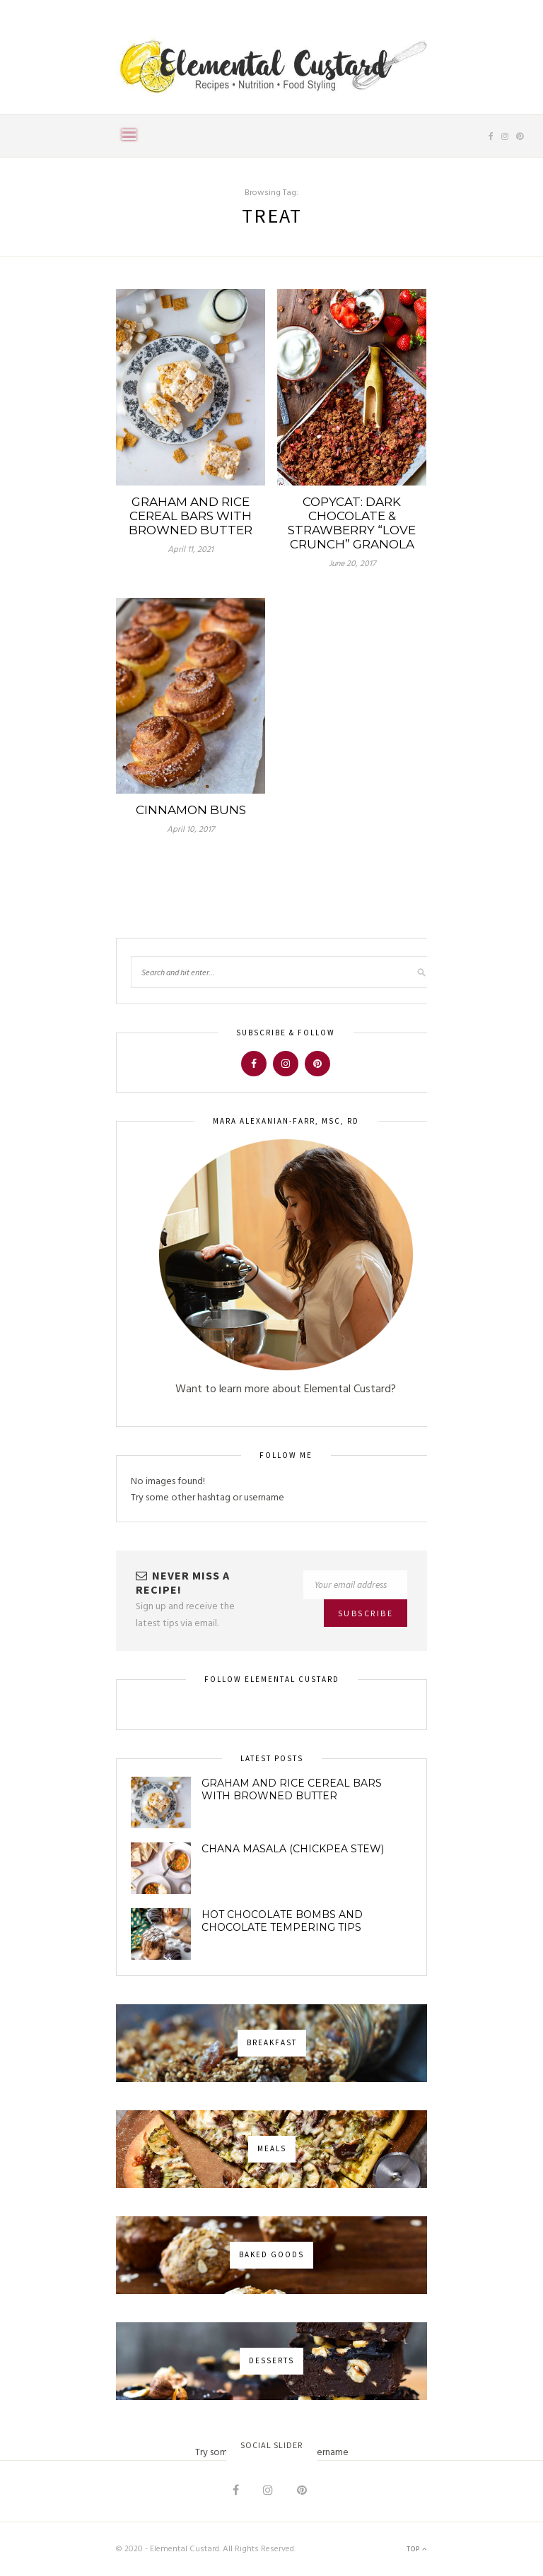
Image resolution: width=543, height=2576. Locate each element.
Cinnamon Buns (191, 810)
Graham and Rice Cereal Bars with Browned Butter (190, 516)
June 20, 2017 (352, 564)
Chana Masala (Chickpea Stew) (293, 1848)
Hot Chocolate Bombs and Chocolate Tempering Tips (282, 1921)
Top (417, 2549)
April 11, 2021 (191, 550)
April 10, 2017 (190, 830)
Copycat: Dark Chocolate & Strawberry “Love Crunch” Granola (352, 523)
